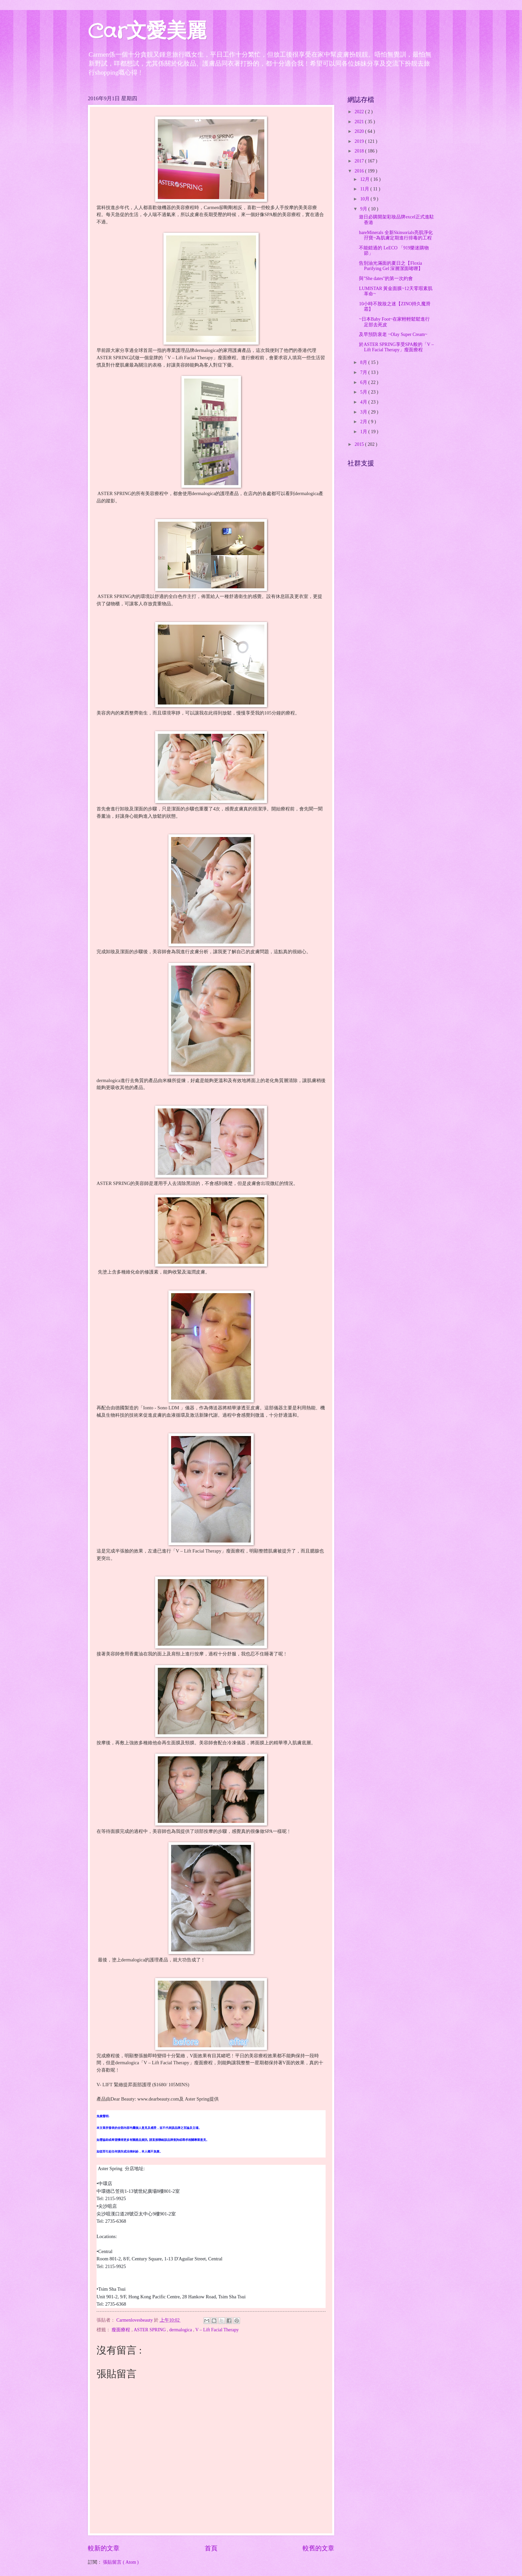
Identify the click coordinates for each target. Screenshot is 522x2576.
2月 (364, 421)
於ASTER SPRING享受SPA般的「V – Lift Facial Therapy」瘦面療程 (396, 347)
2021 (360, 121)
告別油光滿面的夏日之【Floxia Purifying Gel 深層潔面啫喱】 (391, 266)
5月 (364, 392)
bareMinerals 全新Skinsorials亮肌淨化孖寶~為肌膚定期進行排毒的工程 (396, 235)
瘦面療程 (121, 2329)
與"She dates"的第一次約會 (386, 278)
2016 (360, 170)
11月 (365, 188)
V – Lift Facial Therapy (217, 2329)
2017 (360, 160)
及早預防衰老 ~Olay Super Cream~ (393, 334)
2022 (360, 111)
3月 (364, 412)
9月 (364, 208)
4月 (364, 402)
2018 (360, 150)
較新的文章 (104, 2548)
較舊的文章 (318, 2548)
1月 (364, 431)
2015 (360, 444)
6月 (364, 382)
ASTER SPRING (150, 2329)
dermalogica (181, 2329)
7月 (364, 372)
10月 (365, 198)
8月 (364, 362)
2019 (360, 141)
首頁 (211, 2548)
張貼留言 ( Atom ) (120, 2562)
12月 (365, 179)
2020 (360, 131)
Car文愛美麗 (147, 32)
